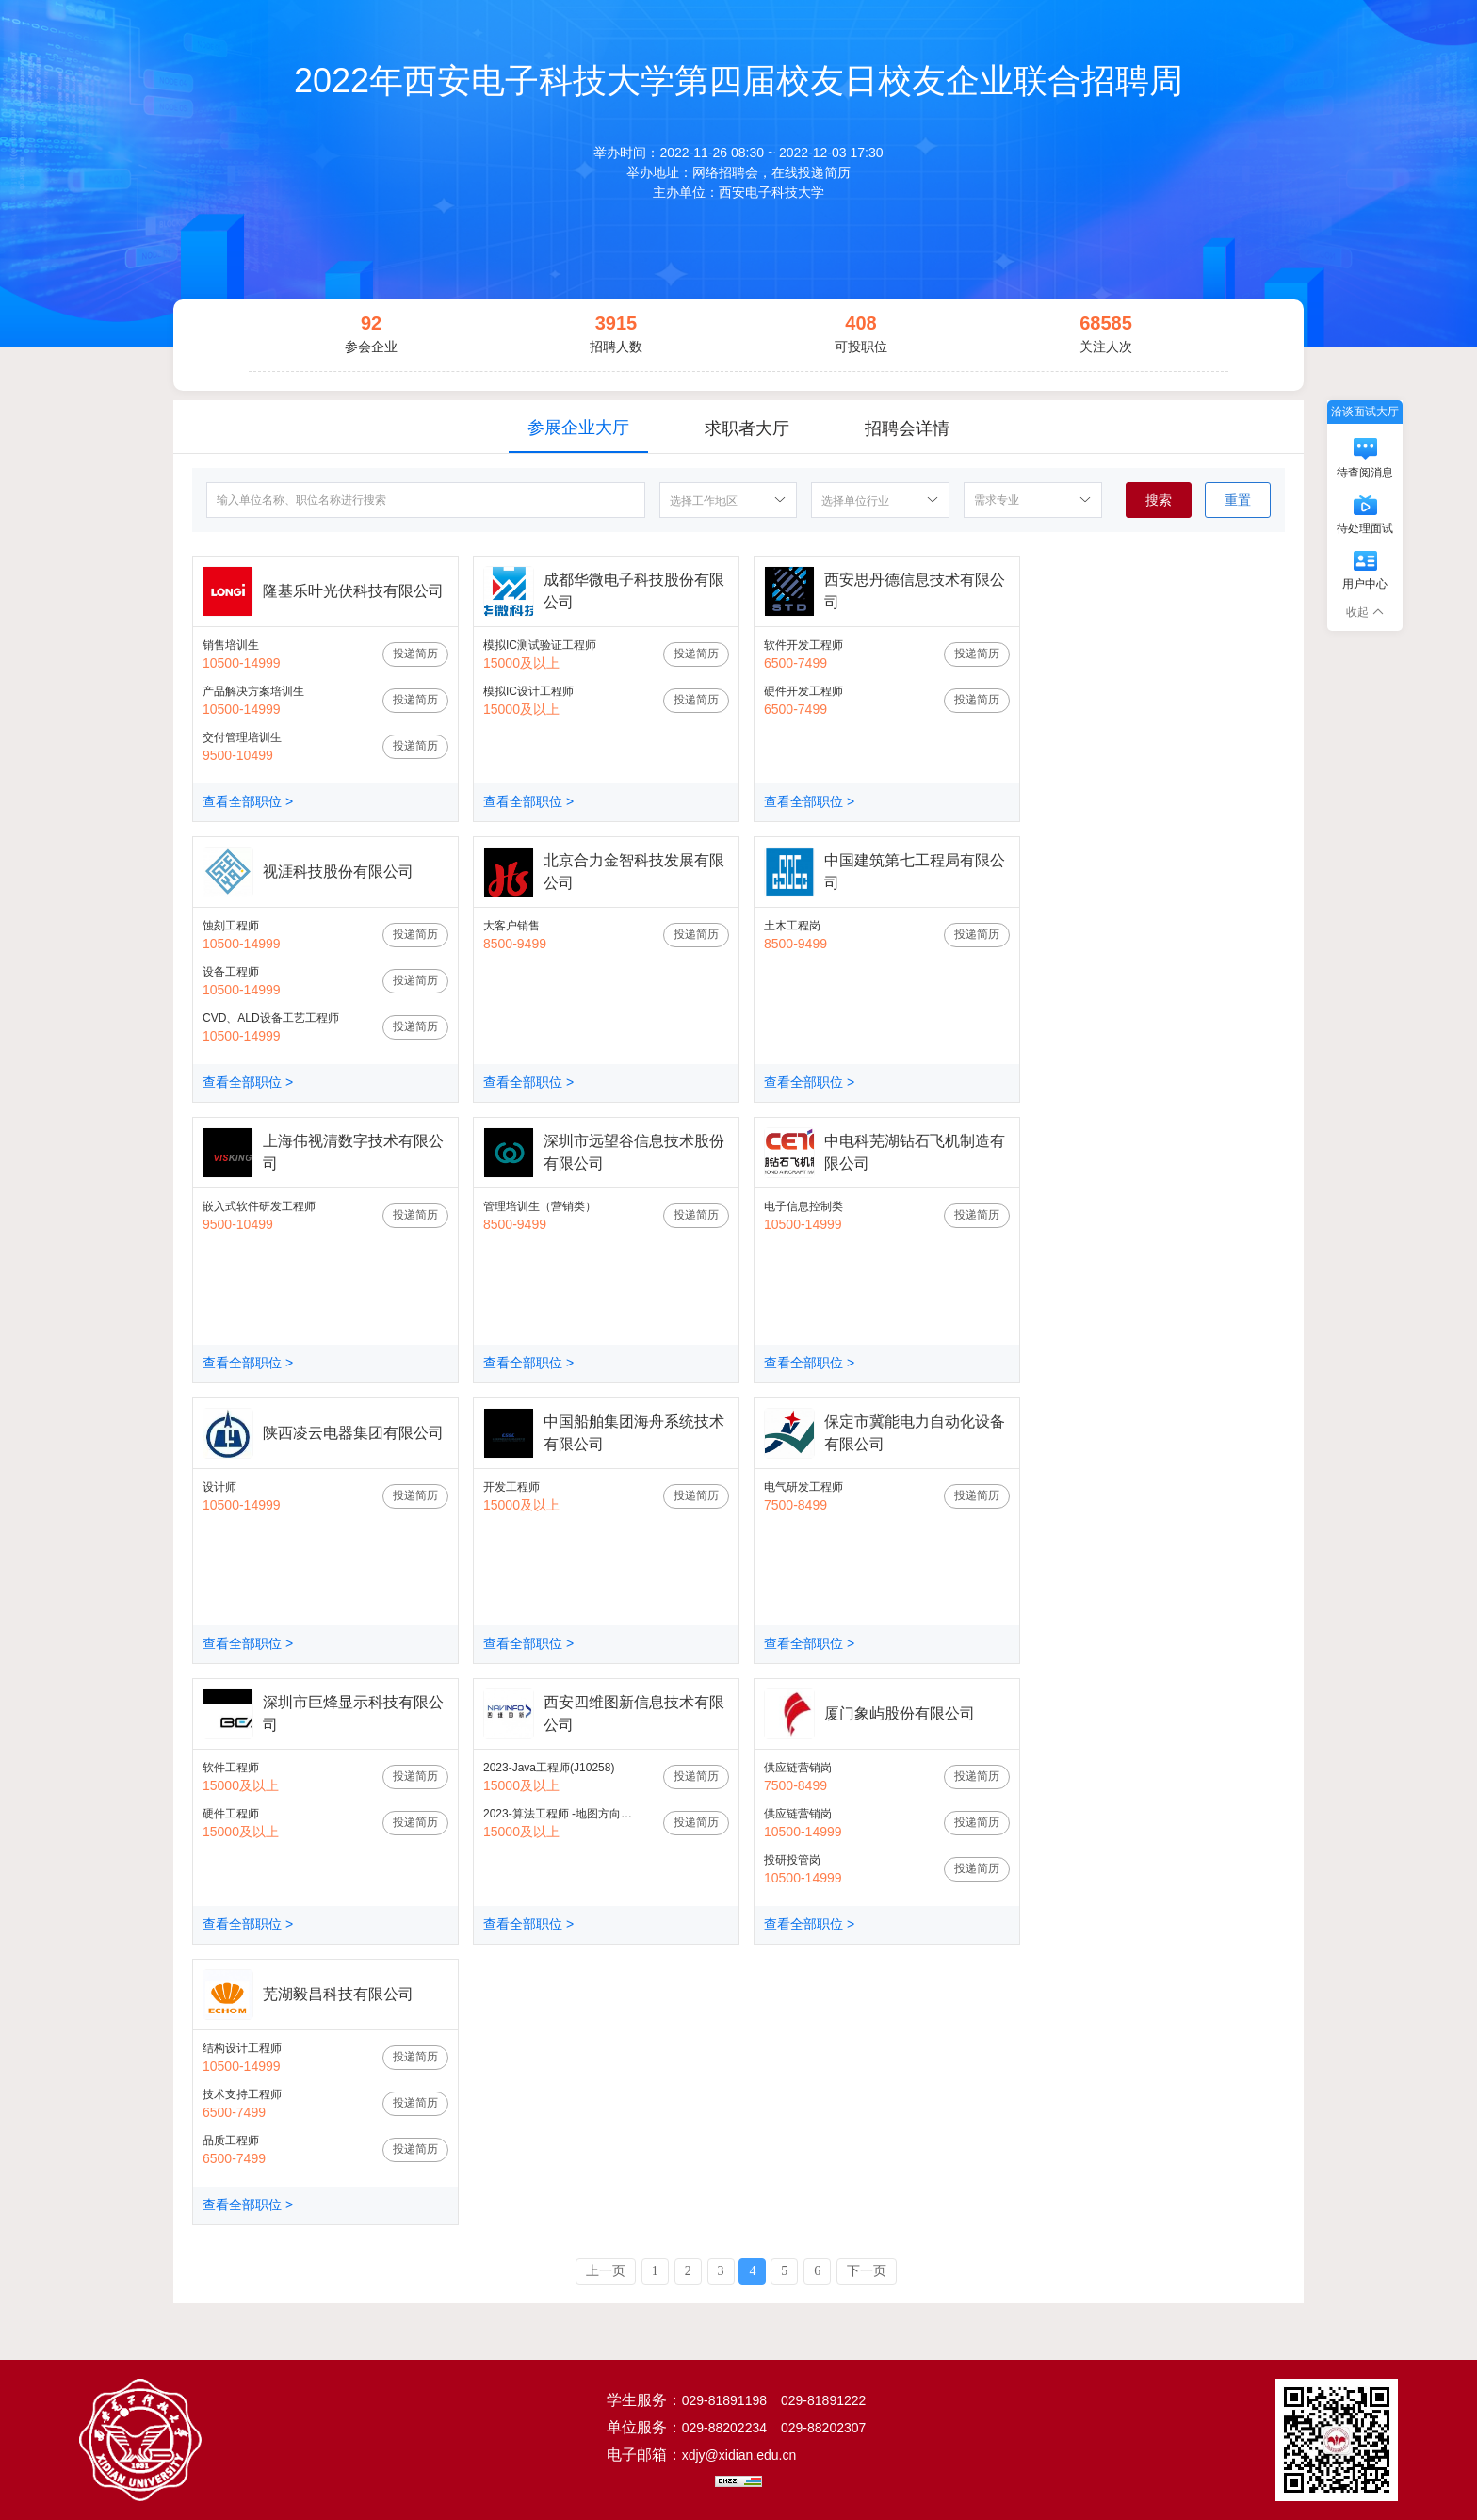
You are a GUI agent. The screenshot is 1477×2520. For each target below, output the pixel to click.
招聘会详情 (907, 428)
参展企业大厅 (578, 427)
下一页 (866, 2271)
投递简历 (415, 653)
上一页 (605, 2271)
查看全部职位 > (248, 801)
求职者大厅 (747, 428)
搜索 (1158, 500)
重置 (1238, 500)
